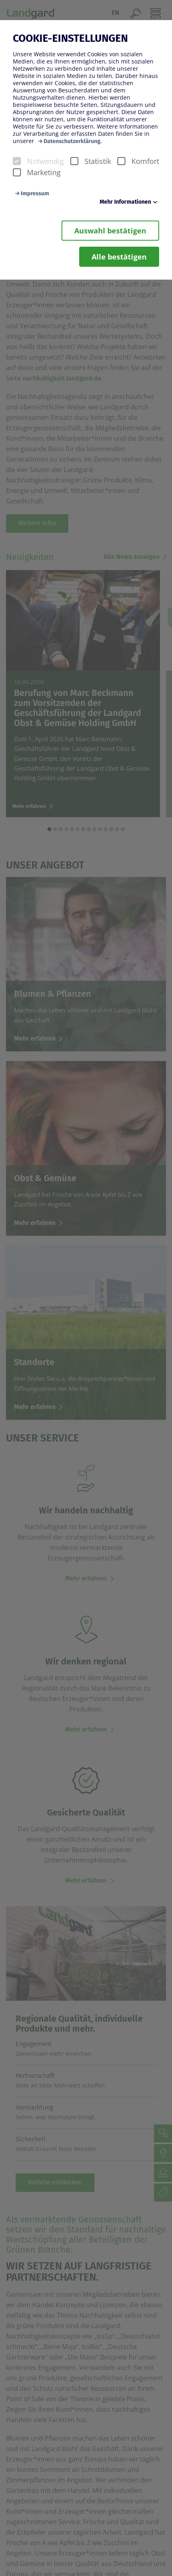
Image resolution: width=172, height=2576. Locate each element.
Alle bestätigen (119, 257)
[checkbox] (17, 161)
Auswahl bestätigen (110, 230)
